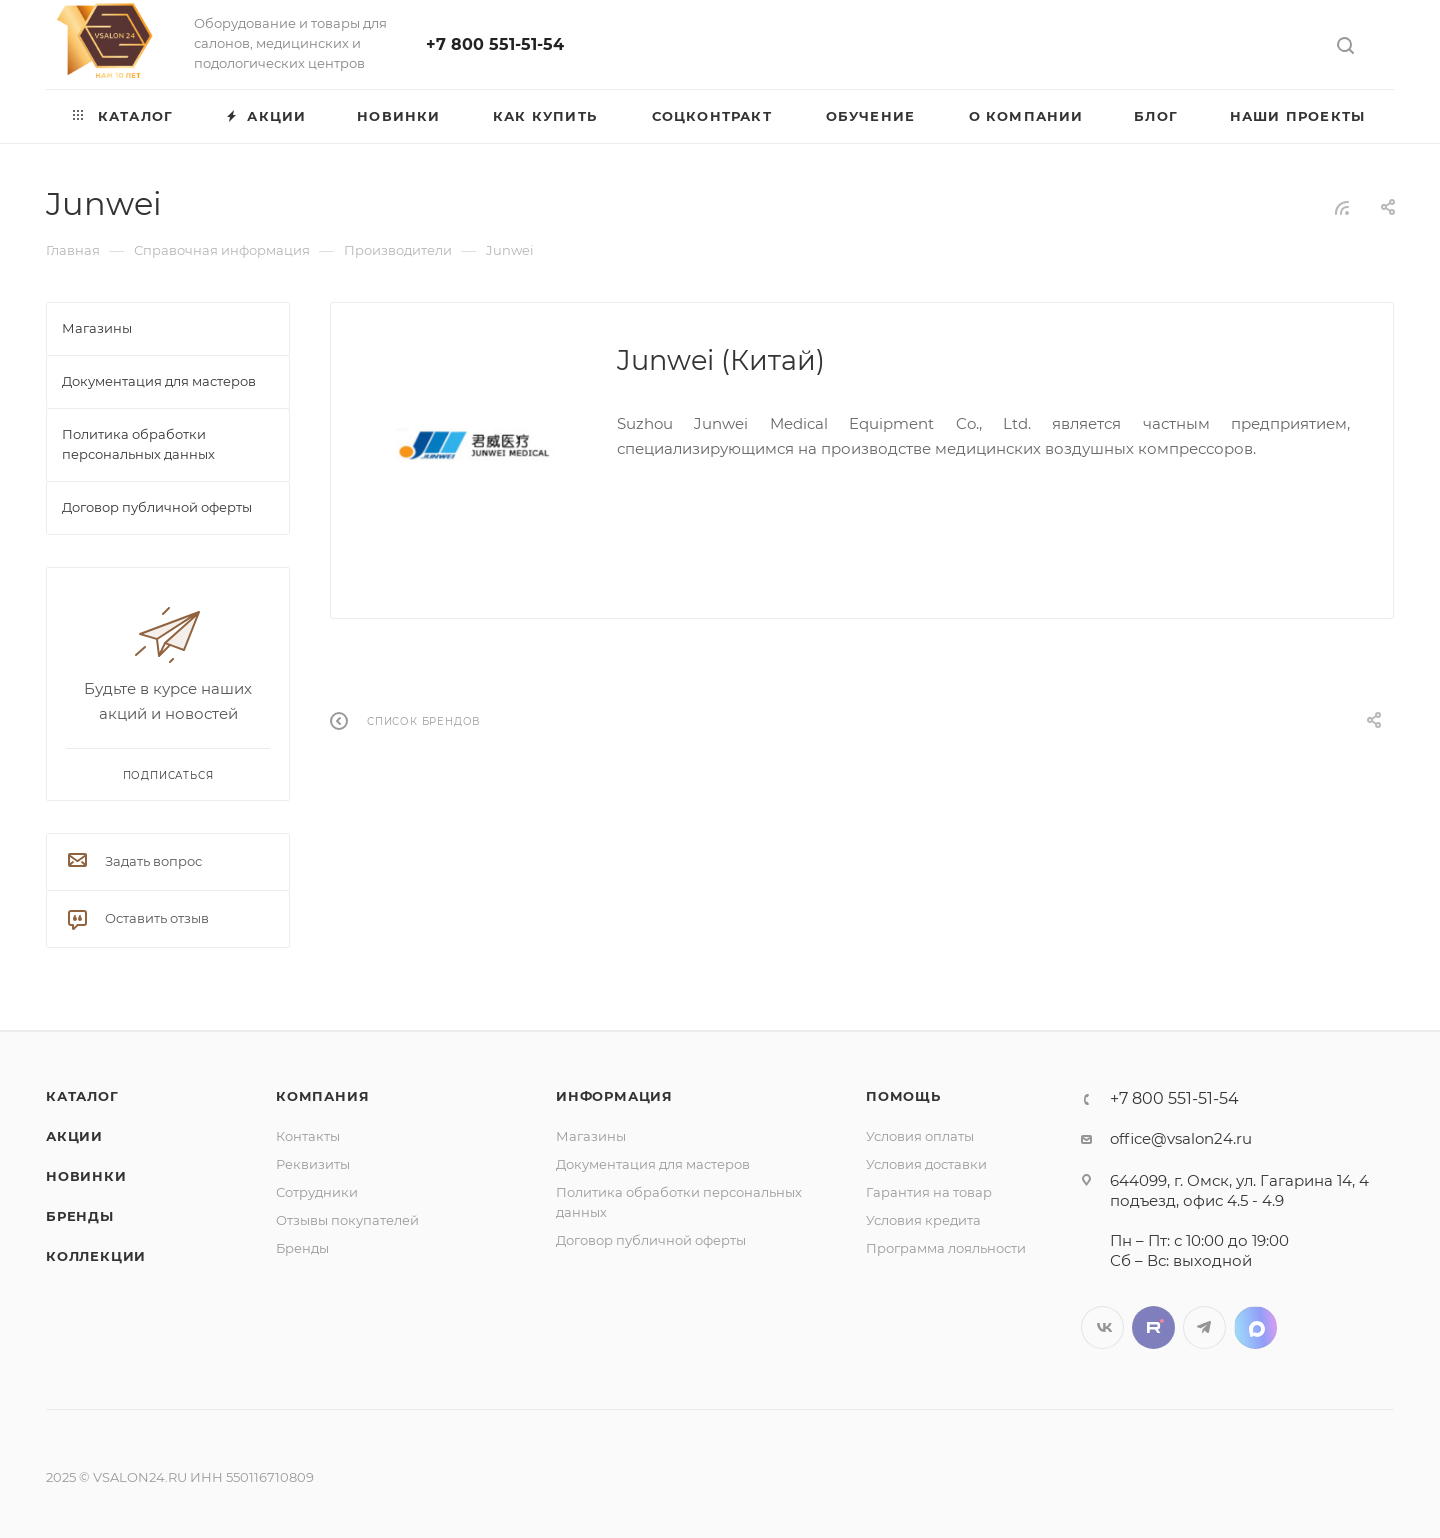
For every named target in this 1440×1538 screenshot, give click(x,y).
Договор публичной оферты (651, 1240)
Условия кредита (923, 1220)
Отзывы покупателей (347, 1220)
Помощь (903, 1096)
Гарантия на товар (929, 1192)
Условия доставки (926, 1164)
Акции (74, 1136)
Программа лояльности (946, 1248)
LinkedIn (1255, 1327)
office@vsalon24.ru (1181, 1138)
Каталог (82, 1096)
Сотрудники (317, 1192)
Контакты (308, 1136)
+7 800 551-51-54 (495, 44)
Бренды (80, 1216)
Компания (322, 1096)
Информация (614, 1096)
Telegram (1204, 1327)
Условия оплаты (920, 1136)
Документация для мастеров (653, 1164)
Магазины (591, 1136)
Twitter (1153, 1327)
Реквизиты (313, 1164)
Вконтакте (1102, 1327)
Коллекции (96, 1256)
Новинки (86, 1176)
